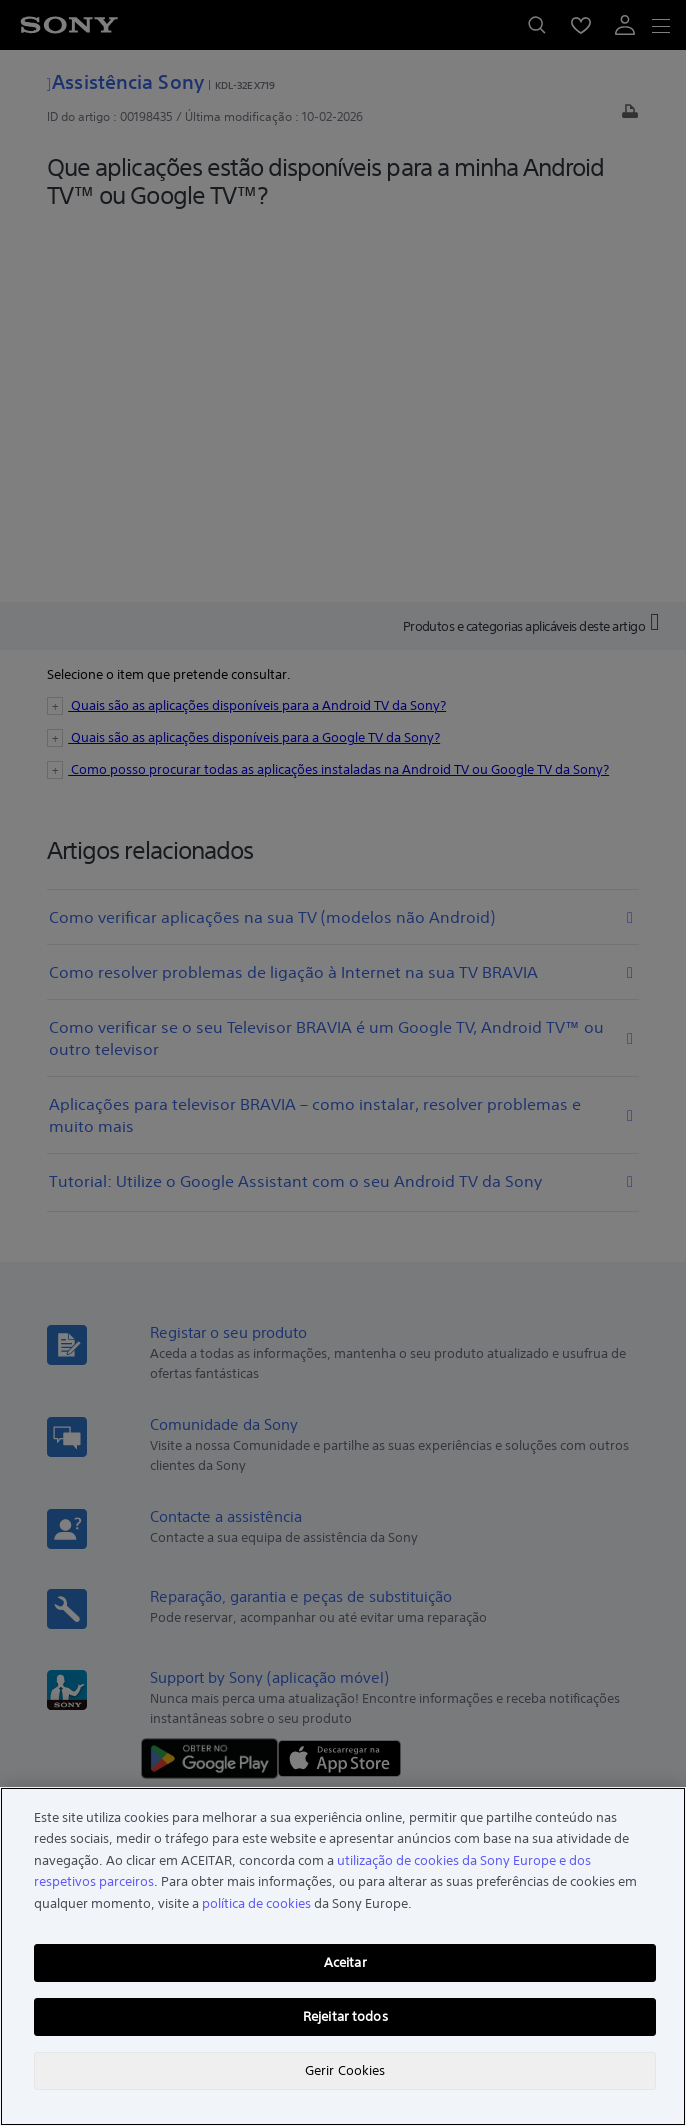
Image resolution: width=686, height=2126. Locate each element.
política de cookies (256, 1903)
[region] (343, 1956)
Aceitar (345, 1962)
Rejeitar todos (345, 2016)
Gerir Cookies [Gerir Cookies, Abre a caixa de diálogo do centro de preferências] (345, 2070)
